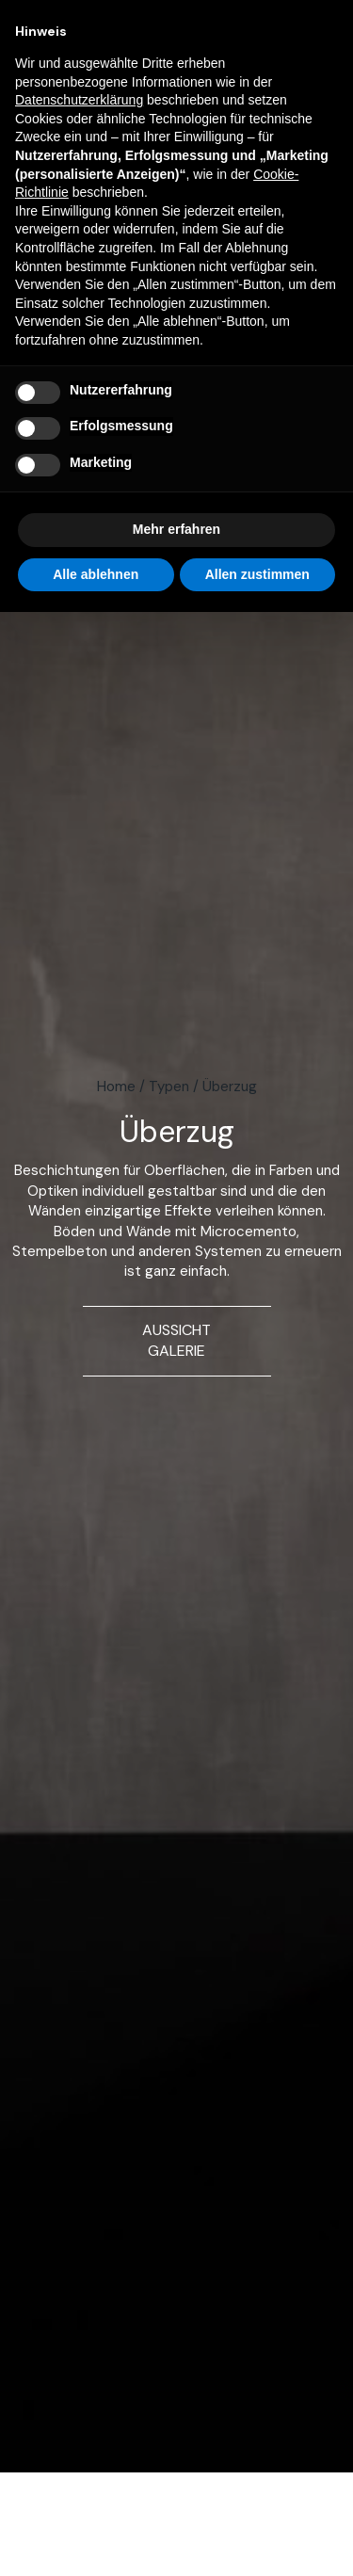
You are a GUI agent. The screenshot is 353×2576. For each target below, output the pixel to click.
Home (116, 1086)
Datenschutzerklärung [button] (79, 99)
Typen (169, 1086)
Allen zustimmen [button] (257, 574)
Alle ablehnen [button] (95, 574)
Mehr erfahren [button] (176, 529)
